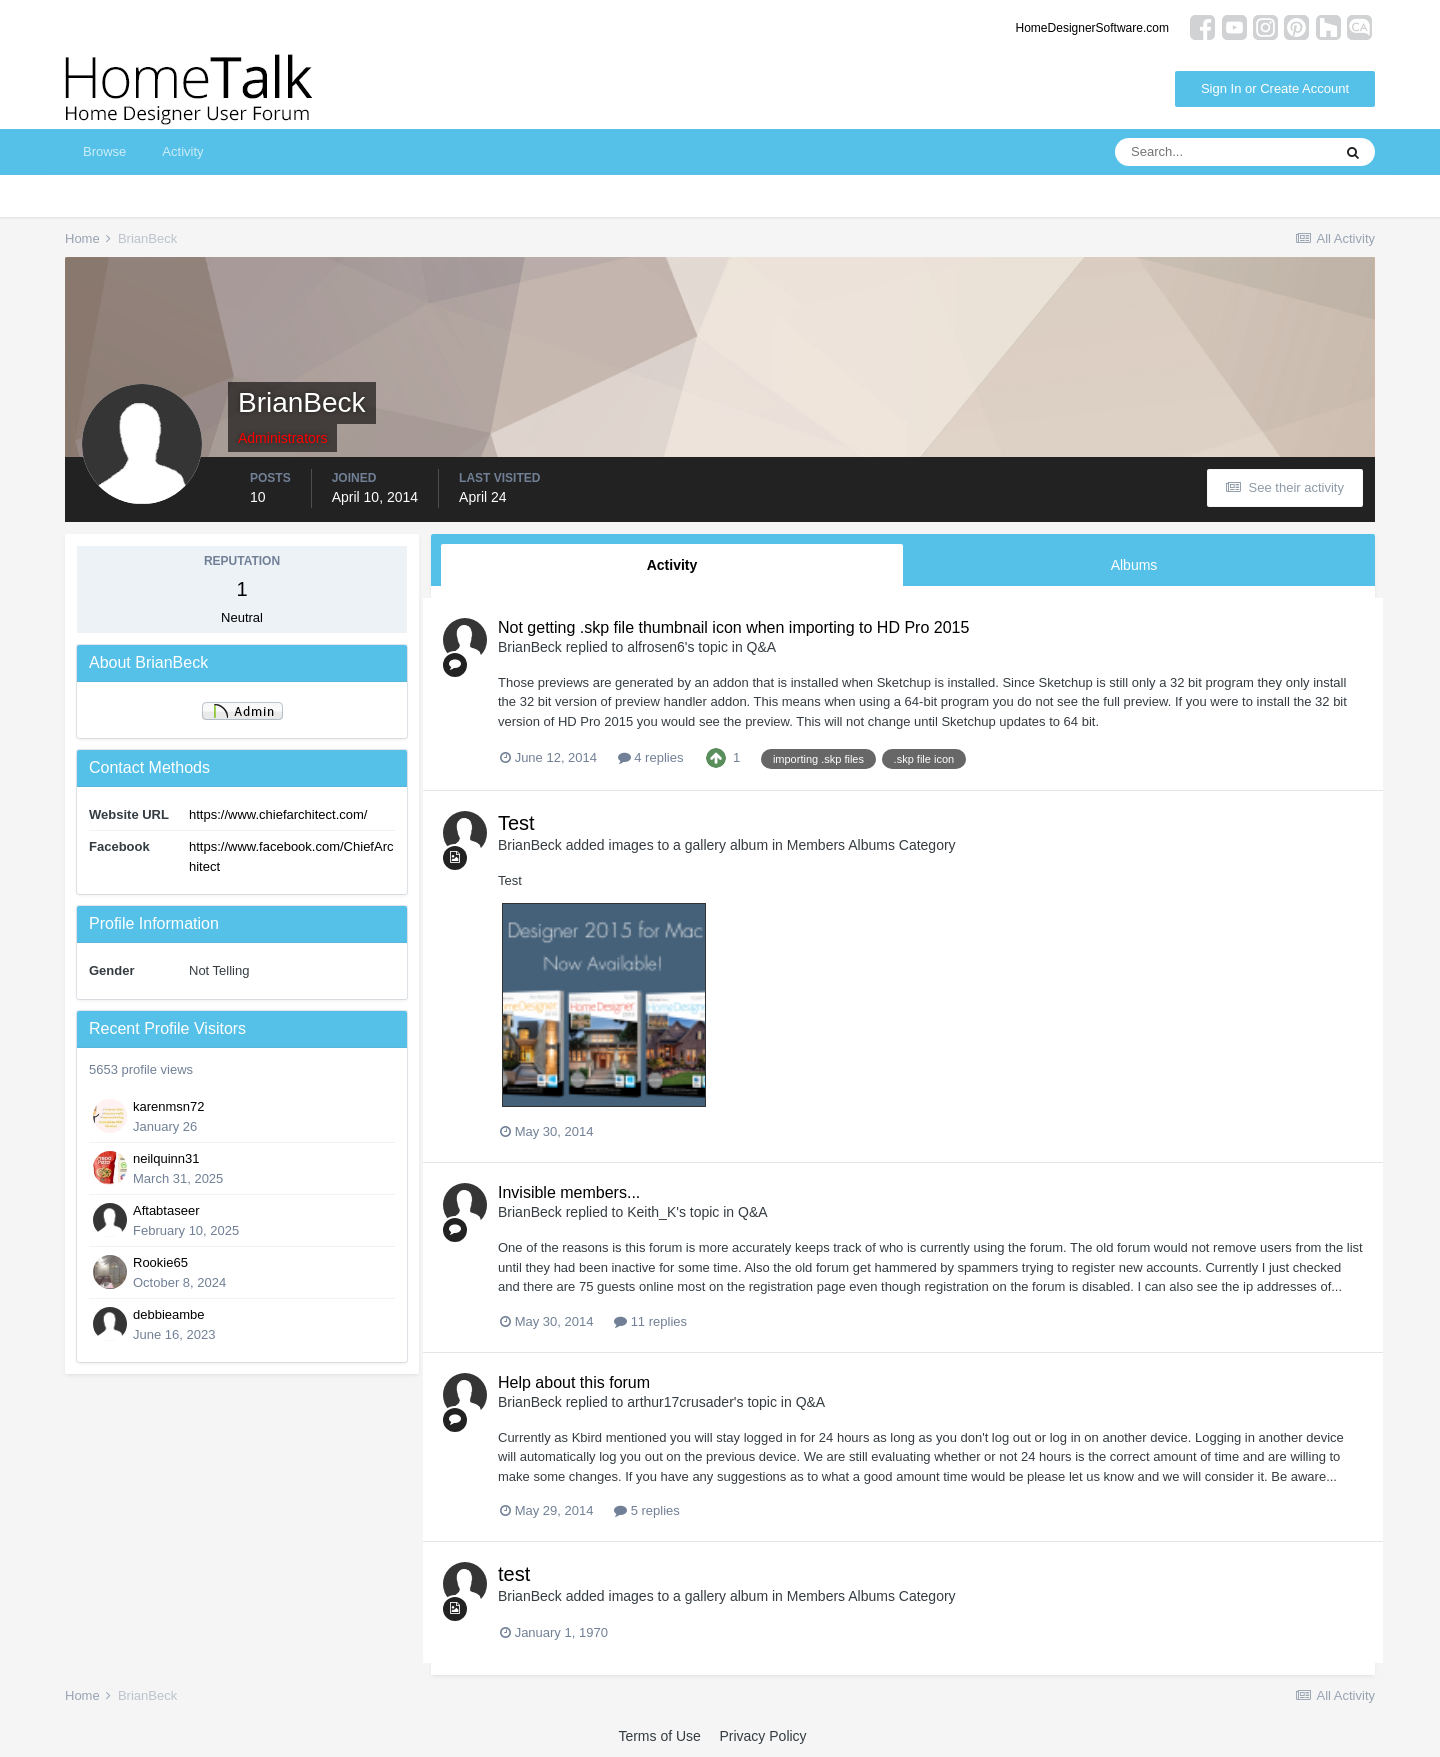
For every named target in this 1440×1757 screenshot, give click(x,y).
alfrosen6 (656, 647)
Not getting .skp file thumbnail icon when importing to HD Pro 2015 (733, 627)
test (514, 1574)
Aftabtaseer (166, 1210)
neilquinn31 (166, 1158)
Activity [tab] (672, 565)
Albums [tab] (1134, 565)
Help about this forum (574, 1382)
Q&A (762, 647)
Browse (104, 151)
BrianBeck (530, 647)
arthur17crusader (680, 1402)
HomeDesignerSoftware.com (1092, 28)
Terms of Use (659, 1736)
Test (516, 823)
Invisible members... (569, 1192)
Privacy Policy (762, 1736)
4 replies (651, 757)
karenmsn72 (169, 1106)
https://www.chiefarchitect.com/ (278, 814)
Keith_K (651, 1212)
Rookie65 (160, 1262)
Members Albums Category (871, 845)
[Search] (1223, 152)
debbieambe (169, 1314)
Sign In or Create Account (1275, 88)
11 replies (650, 1321)
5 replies (647, 1510)
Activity (182, 151)
